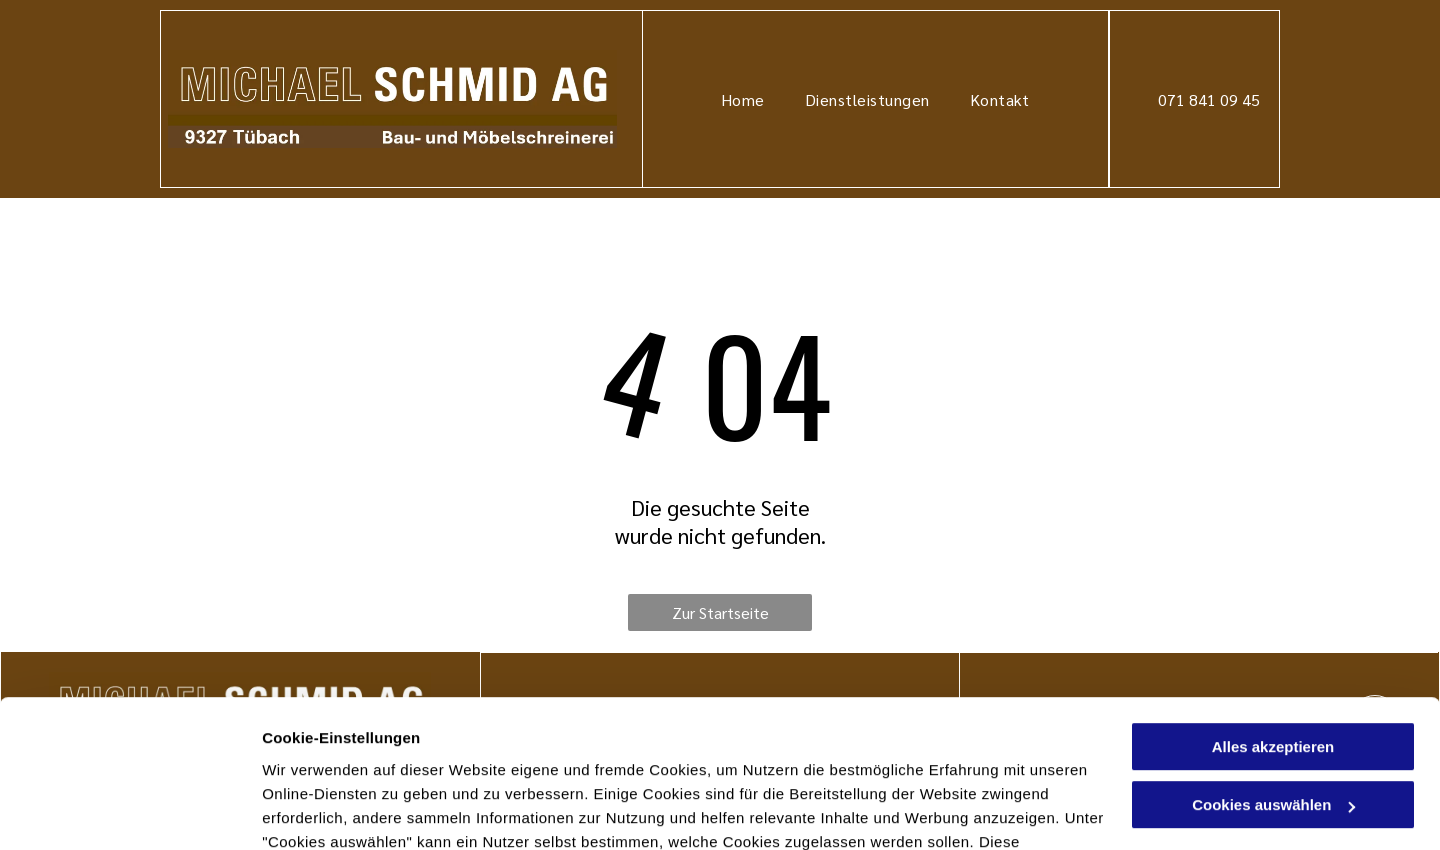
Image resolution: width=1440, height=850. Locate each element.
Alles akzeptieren (1273, 612)
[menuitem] (743, 98)
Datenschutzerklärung (346, 755)
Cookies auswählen (332, 810)
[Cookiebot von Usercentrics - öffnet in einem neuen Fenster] (129, 811)
